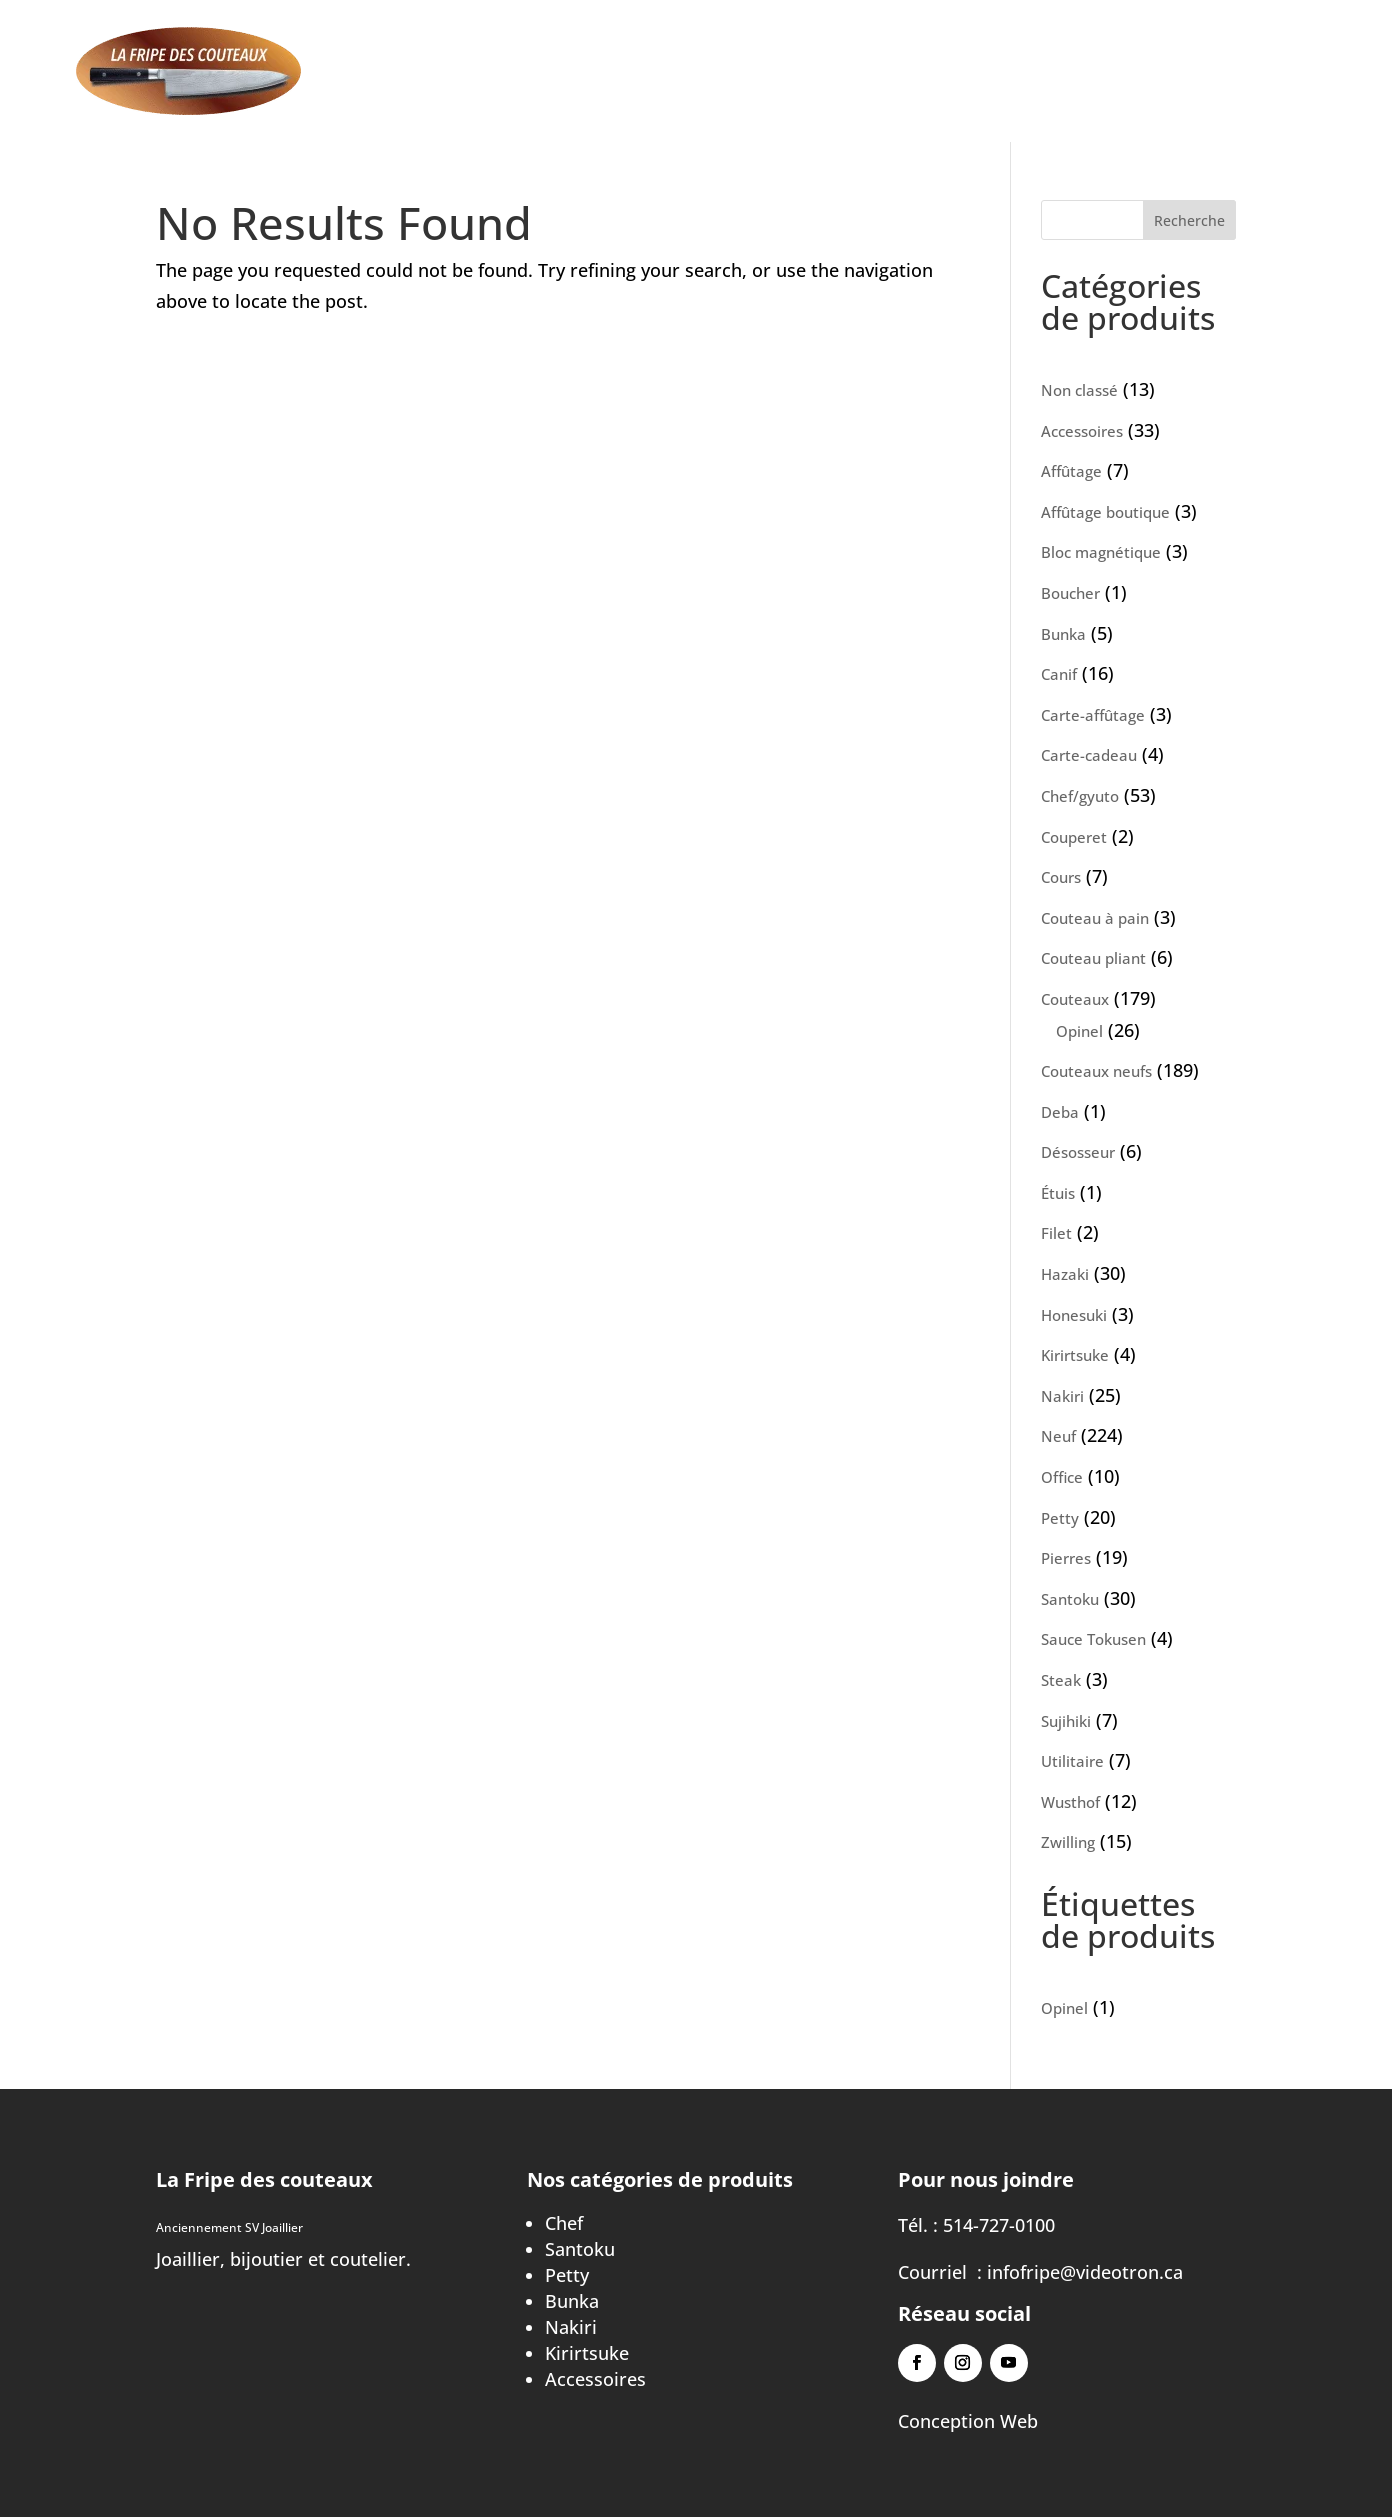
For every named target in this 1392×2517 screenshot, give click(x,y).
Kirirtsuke (587, 2353)
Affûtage (705, 74)
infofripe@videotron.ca (1085, 2272)
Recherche (1189, 220)
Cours (901, 74)
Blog (971, 74)
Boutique (809, 74)
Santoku (580, 2249)
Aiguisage (598, 74)
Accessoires (595, 2379)
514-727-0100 (999, 2225)
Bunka (572, 2301)
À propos (1152, 74)
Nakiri (571, 2327)
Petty (567, 2275)
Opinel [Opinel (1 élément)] (1078, 2007)
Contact (1051, 74)
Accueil (499, 74)
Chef (564, 2223)
